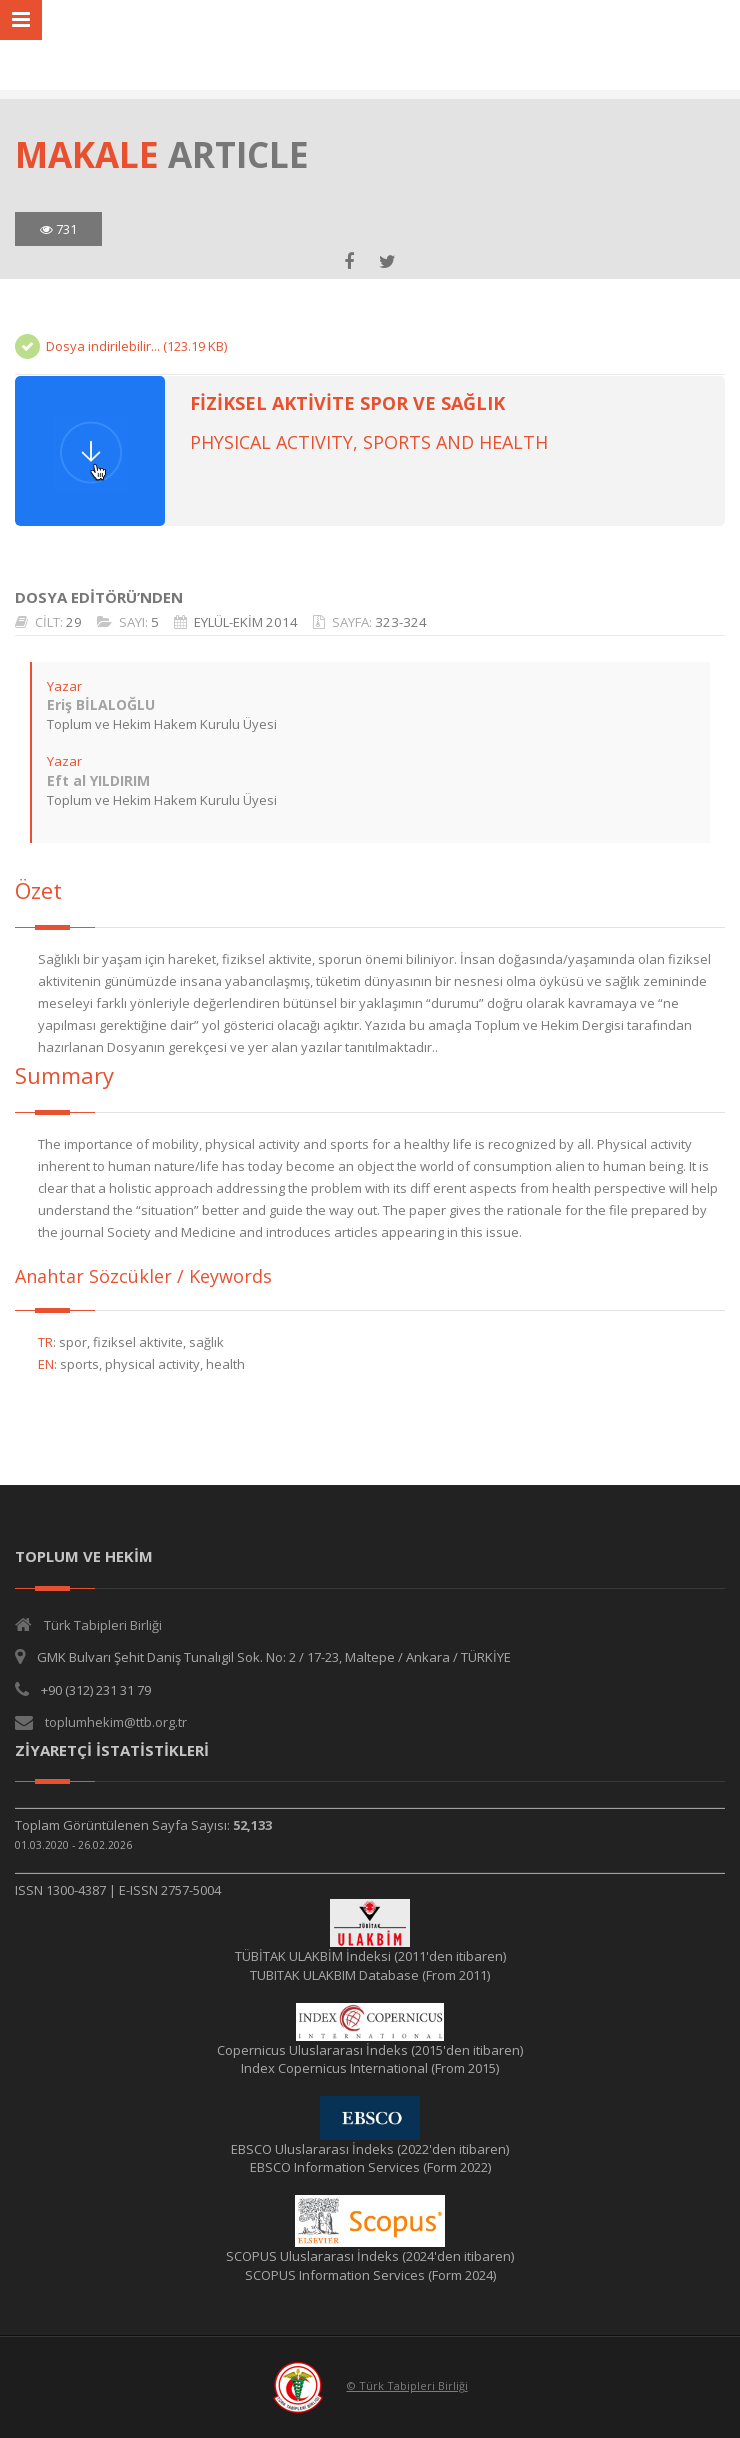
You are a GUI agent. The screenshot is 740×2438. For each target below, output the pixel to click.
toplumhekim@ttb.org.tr (116, 1722)
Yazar (64, 686)
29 (74, 622)
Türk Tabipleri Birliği (103, 1625)
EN (46, 1364)
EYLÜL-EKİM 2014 (246, 622)
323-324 (401, 622)
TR (45, 1342)
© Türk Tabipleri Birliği (407, 2385)
